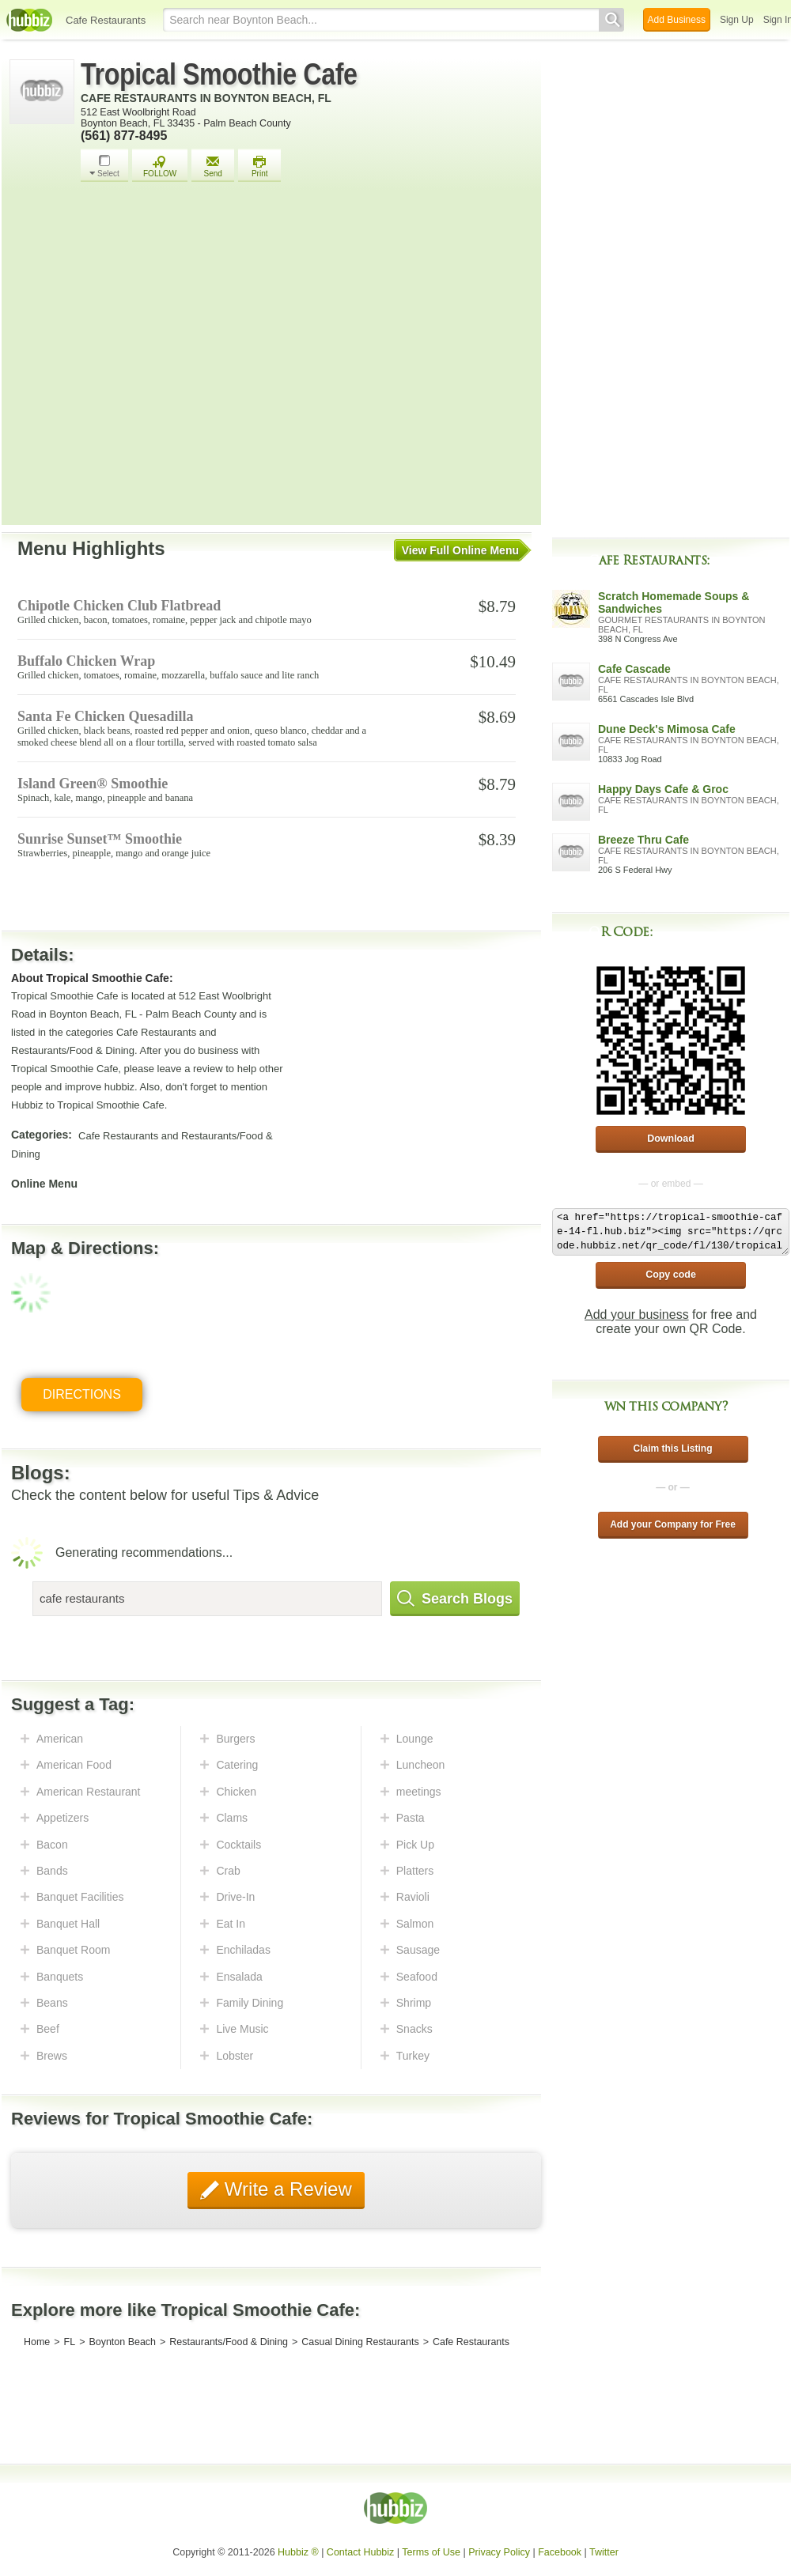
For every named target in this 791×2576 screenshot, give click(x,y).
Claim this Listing (672, 1448)
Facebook (559, 2552)
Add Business (677, 19)
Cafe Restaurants (106, 20)
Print (259, 166)
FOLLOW (159, 166)
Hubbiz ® (298, 2552)
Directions (82, 1394)
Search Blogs (455, 1598)
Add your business (637, 1314)
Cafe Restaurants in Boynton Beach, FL (206, 98)
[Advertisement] (154, 358)
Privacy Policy (499, 2552)
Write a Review (285, 2189)
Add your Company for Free (673, 1524)
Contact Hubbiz (360, 2552)
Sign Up (737, 19)
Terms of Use (431, 2552)
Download (670, 1138)
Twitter (604, 2552)
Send (212, 166)
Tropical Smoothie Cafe (219, 74)
